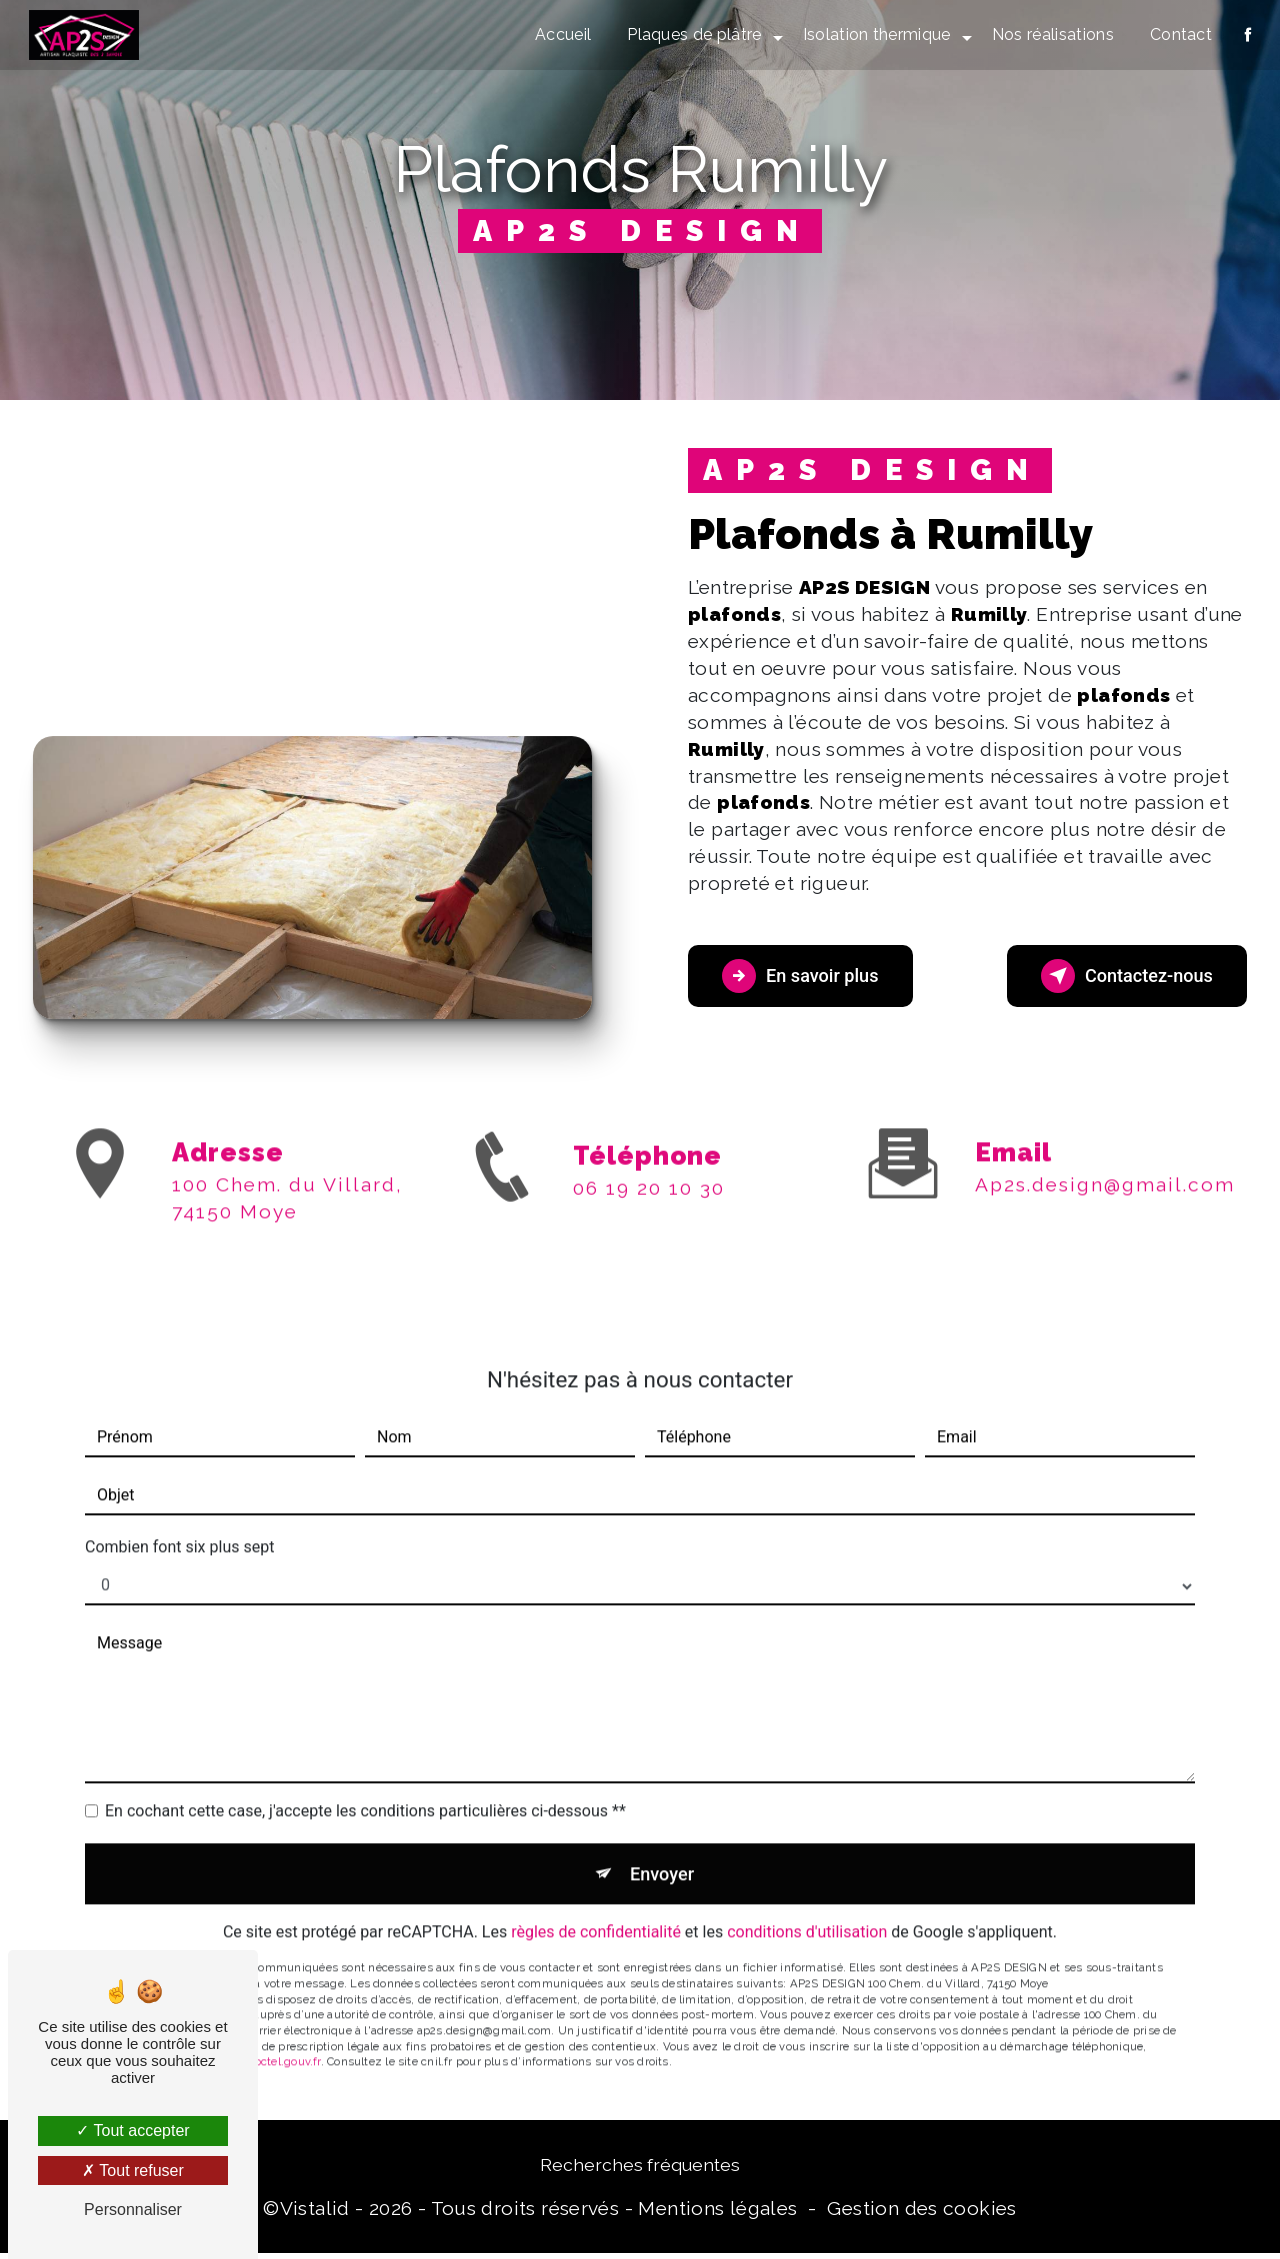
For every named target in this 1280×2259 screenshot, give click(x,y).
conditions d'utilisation (807, 1913)
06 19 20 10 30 (649, 1212)
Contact (1178, 34)
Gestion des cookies (921, 2213)
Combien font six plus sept (179, 1522)
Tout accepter (132, 2130)
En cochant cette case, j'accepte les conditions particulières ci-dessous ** (365, 1786)
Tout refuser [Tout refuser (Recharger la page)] (133, 2170)
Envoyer (663, 1851)
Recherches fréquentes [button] (640, 2169)
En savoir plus (810, 976)
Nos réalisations (1050, 34)
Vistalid (315, 2213)
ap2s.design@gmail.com (1105, 1160)
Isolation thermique (874, 34)
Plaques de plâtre (692, 34)
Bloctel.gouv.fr (282, 2043)
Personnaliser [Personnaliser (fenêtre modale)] (133, 2209)
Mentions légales (717, 2213)
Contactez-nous (1116, 976)
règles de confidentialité (596, 1913)
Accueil (561, 34)
